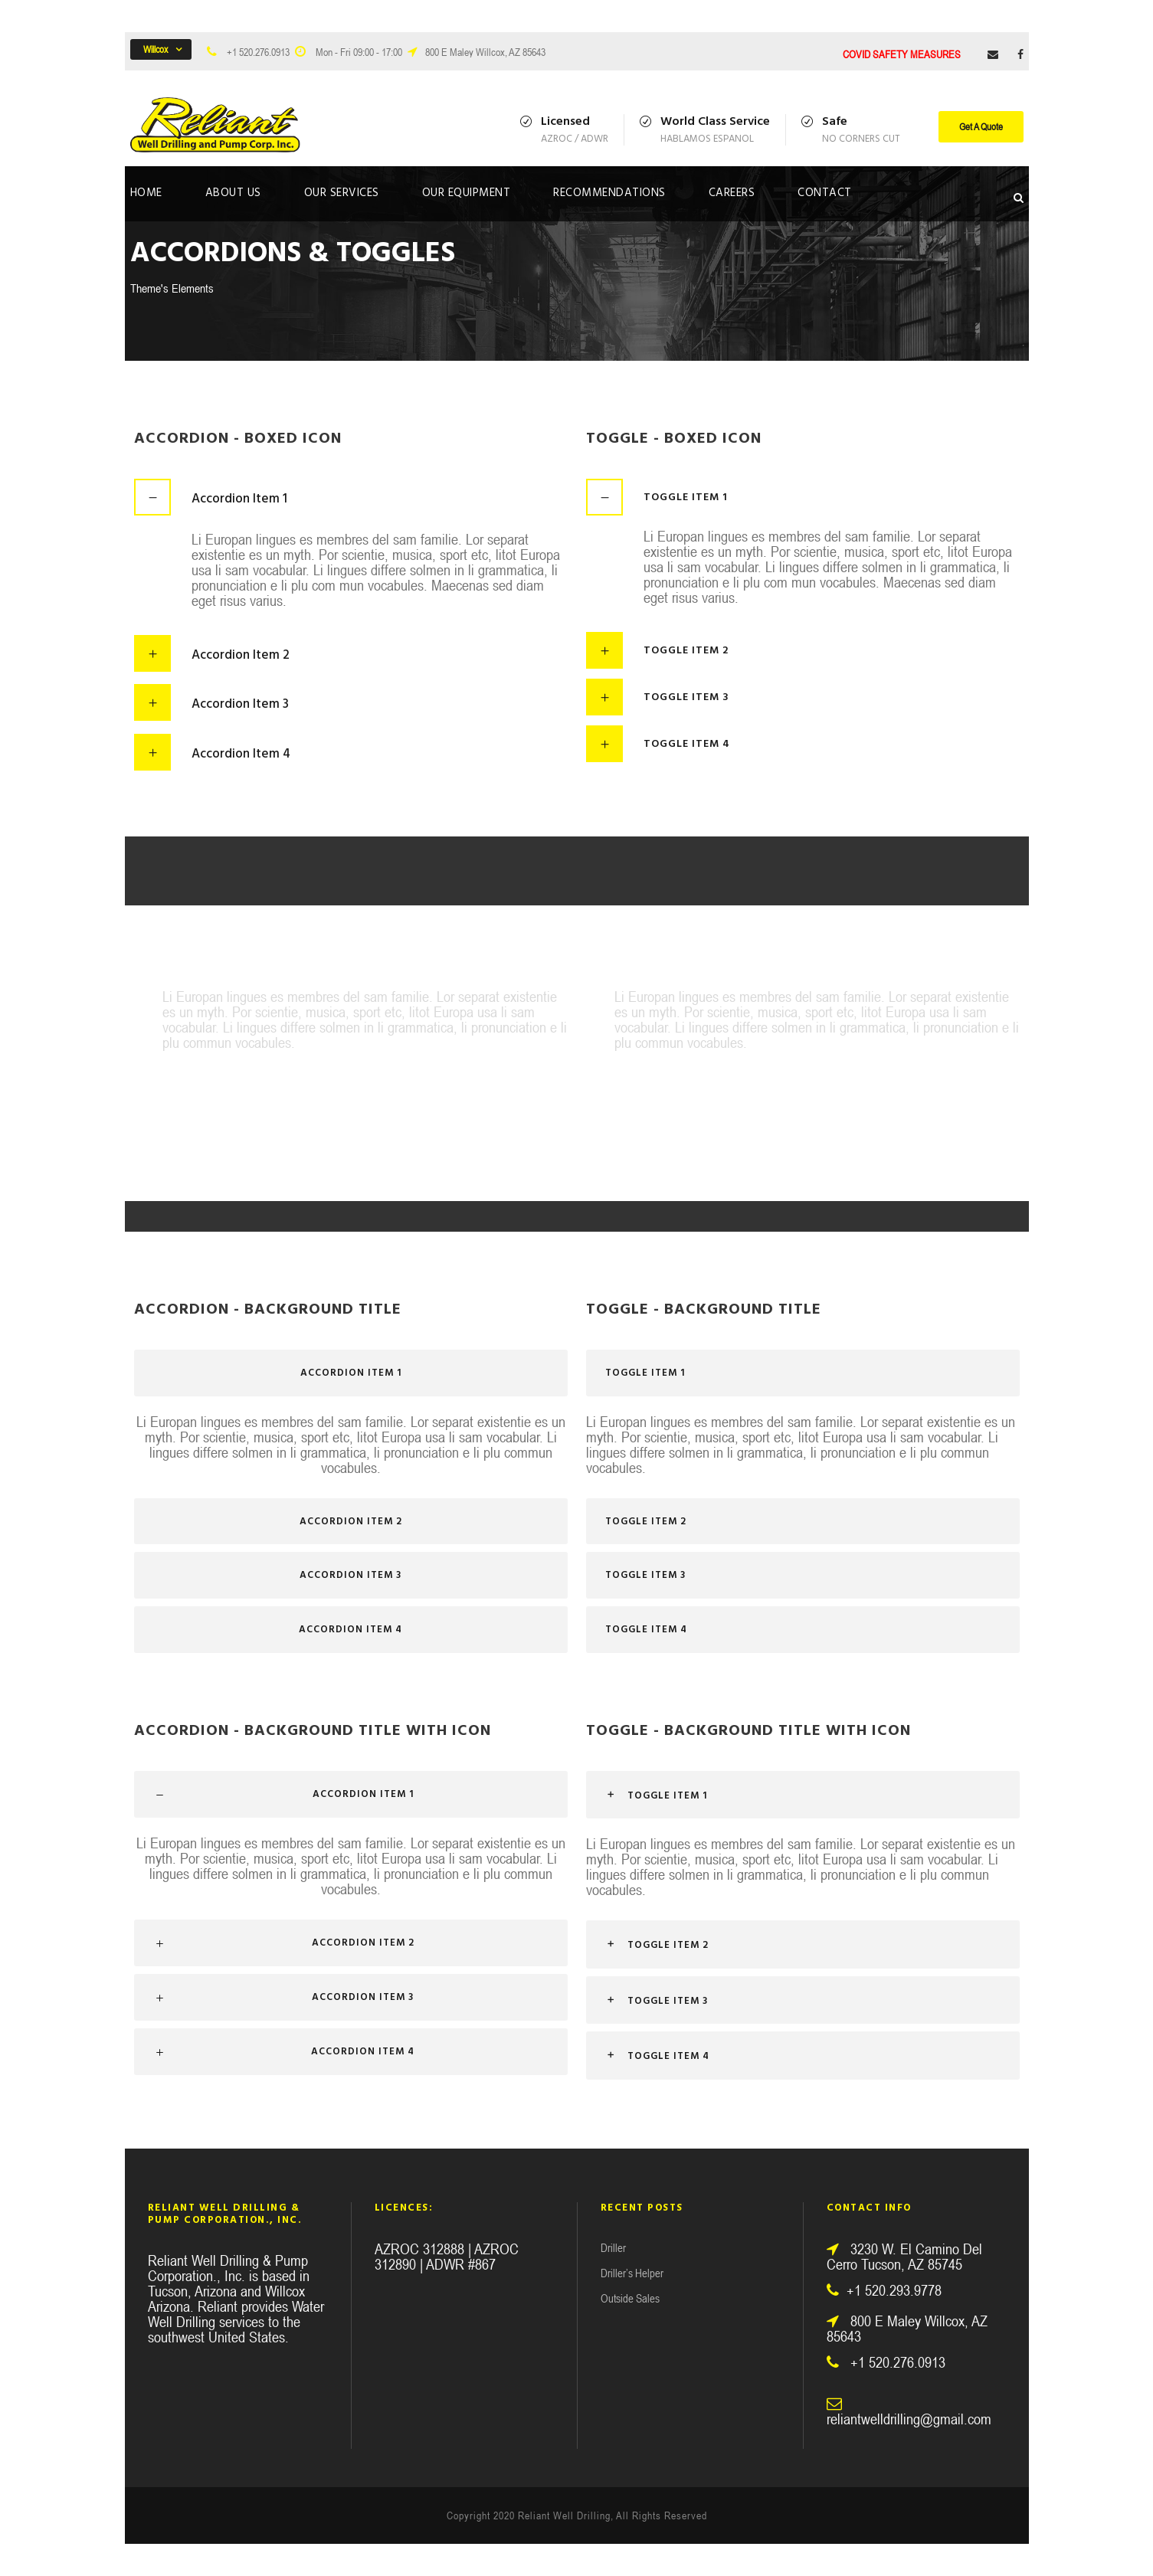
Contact (825, 193)
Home (146, 193)
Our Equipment (466, 193)
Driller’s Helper (632, 2273)
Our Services (341, 193)
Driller (613, 2247)
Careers (732, 193)
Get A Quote (981, 127)
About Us (233, 193)
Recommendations (609, 193)
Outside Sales (630, 2298)
